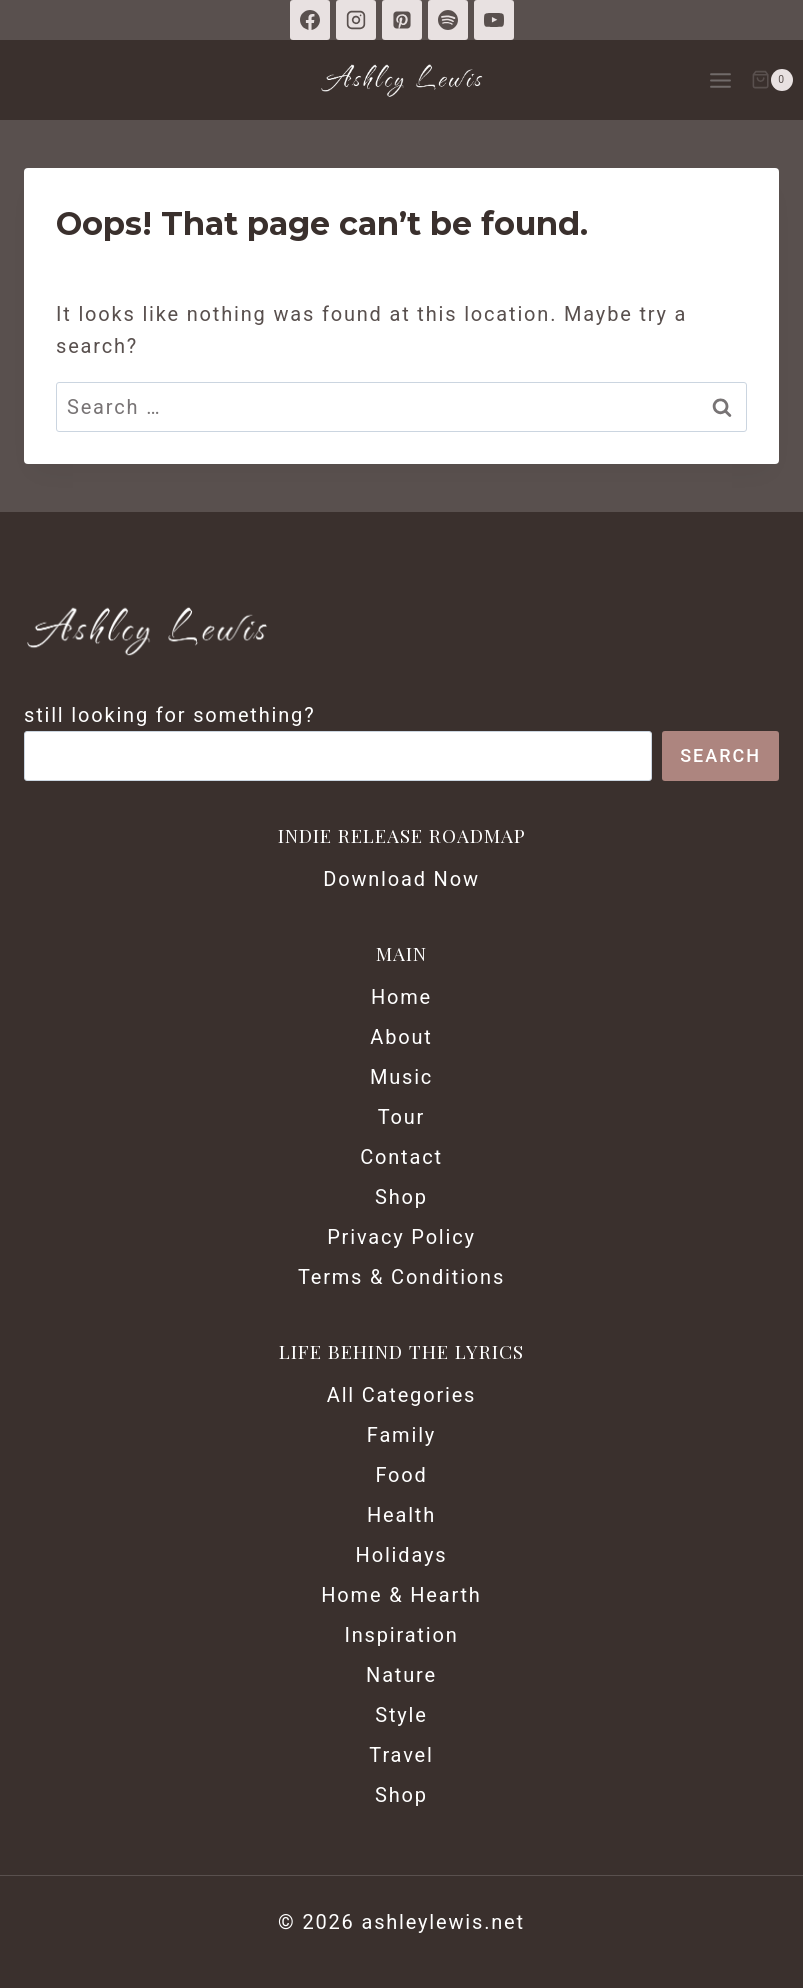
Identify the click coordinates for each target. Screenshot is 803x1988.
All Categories (401, 1395)
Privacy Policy (401, 1237)
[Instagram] (356, 20)
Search (720, 755)
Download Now (401, 879)
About (401, 1037)
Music (401, 1077)
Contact (401, 1157)
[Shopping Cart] (772, 80)
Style (401, 1715)
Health (401, 1515)
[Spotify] (448, 20)
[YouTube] (494, 20)
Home (401, 997)
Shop (401, 1197)
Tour (401, 1117)
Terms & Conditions (401, 1277)
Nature (401, 1675)
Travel (401, 1755)
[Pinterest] (402, 20)
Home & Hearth (401, 1595)
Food (401, 1475)
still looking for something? (169, 715)
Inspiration (401, 1635)
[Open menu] (720, 80)
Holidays (402, 1555)
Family (401, 1435)
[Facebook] (310, 20)
